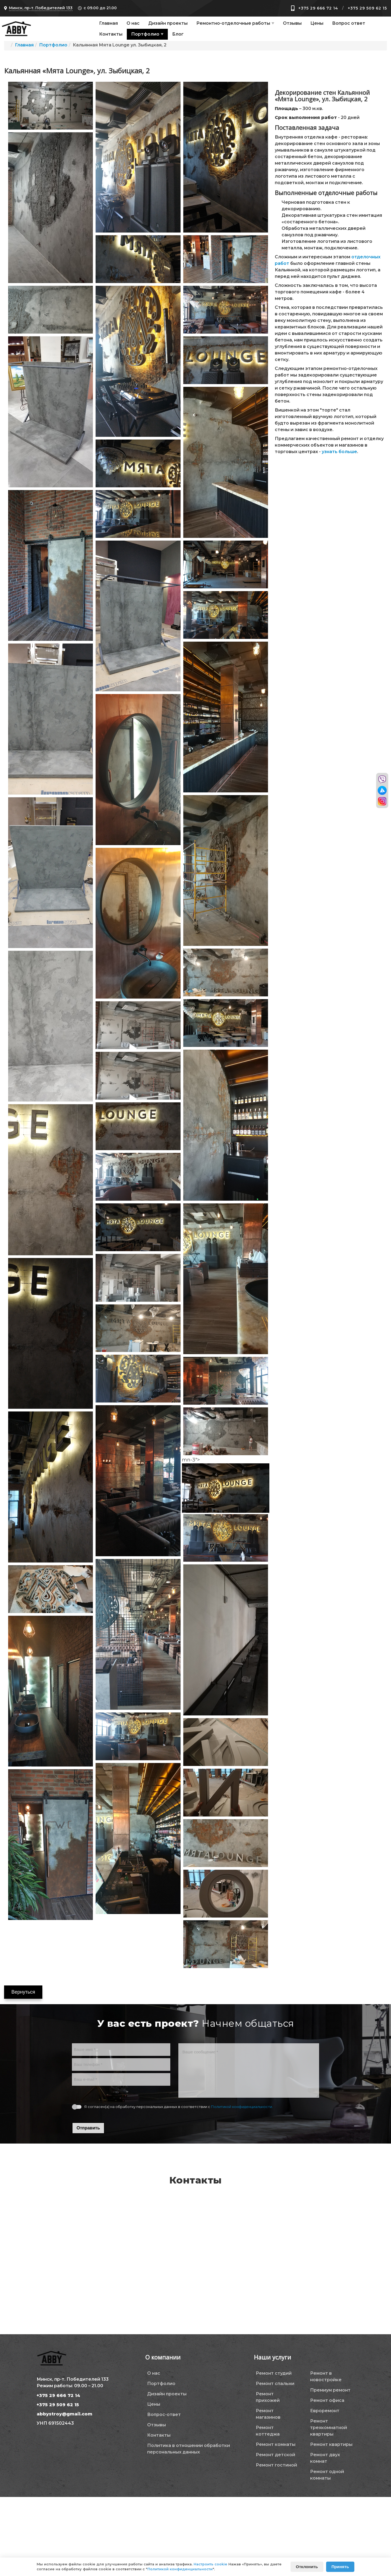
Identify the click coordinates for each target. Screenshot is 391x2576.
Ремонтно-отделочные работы (233, 23)
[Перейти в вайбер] (382, 779)
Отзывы (292, 23)
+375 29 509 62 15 (367, 8)
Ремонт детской (275, 2454)
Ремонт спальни (275, 2383)
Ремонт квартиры (331, 2444)
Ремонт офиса (327, 2400)
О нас (133, 23)
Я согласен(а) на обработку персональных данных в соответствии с (178, 2106)
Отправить (88, 2128)
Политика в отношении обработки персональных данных (188, 2449)
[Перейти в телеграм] (382, 790)
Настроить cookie (210, 2564)
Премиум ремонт (330, 2390)
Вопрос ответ (348, 23)
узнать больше (339, 451)
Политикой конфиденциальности (180, 2569)
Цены (316, 23)
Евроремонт (324, 2410)
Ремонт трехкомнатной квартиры (328, 2427)
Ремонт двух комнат (325, 2458)
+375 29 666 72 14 (318, 8)
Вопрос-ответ (164, 2414)
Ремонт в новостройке (326, 2376)
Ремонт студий (274, 2373)
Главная (108, 23)
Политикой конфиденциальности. (242, 2106)
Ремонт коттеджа (268, 2431)
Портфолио (145, 34)
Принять (340, 2566)
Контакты (110, 34)
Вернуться (23, 1992)
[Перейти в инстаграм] (382, 801)
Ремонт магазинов (268, 2414)
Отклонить (307, 2566)
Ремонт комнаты (275, 2444)
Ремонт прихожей (268, 2397)
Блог (178, 34)
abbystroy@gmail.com (64, 2414)
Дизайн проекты (168, 23)
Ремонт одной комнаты (327, 2475)
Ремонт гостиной (276, 2465)
